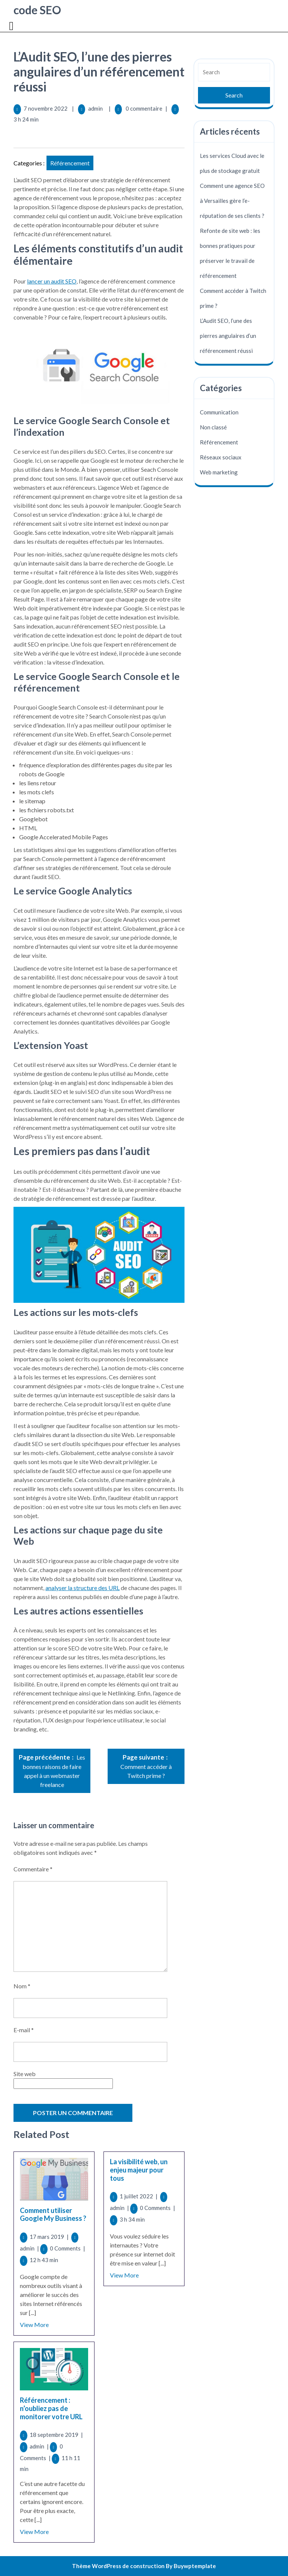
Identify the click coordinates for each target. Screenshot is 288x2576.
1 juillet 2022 (139, 2196)
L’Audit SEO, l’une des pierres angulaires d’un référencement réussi (228, 335)
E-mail (24, 2029)
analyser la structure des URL (82, 1587)
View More (34, 2324)
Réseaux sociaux (221, 457)
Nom (22, 1985)
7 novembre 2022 (46, 108)
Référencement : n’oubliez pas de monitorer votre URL (51, 2408)
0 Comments (67, 2248)
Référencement (70, 163)
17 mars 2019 (50, 2236)
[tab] (12, 26)
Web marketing (219, 472)
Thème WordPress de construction (118, 2565)
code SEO (37, 10)
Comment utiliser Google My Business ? (53, 2214)
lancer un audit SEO (51, 281)
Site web (25, 2073)
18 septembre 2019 (56, 2434)
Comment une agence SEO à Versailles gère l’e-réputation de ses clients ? (232, 200)
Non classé (213, 427)
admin (95, 108)
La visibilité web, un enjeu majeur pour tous (139, 2169)
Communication (219, 412)
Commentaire (33, 1868)
